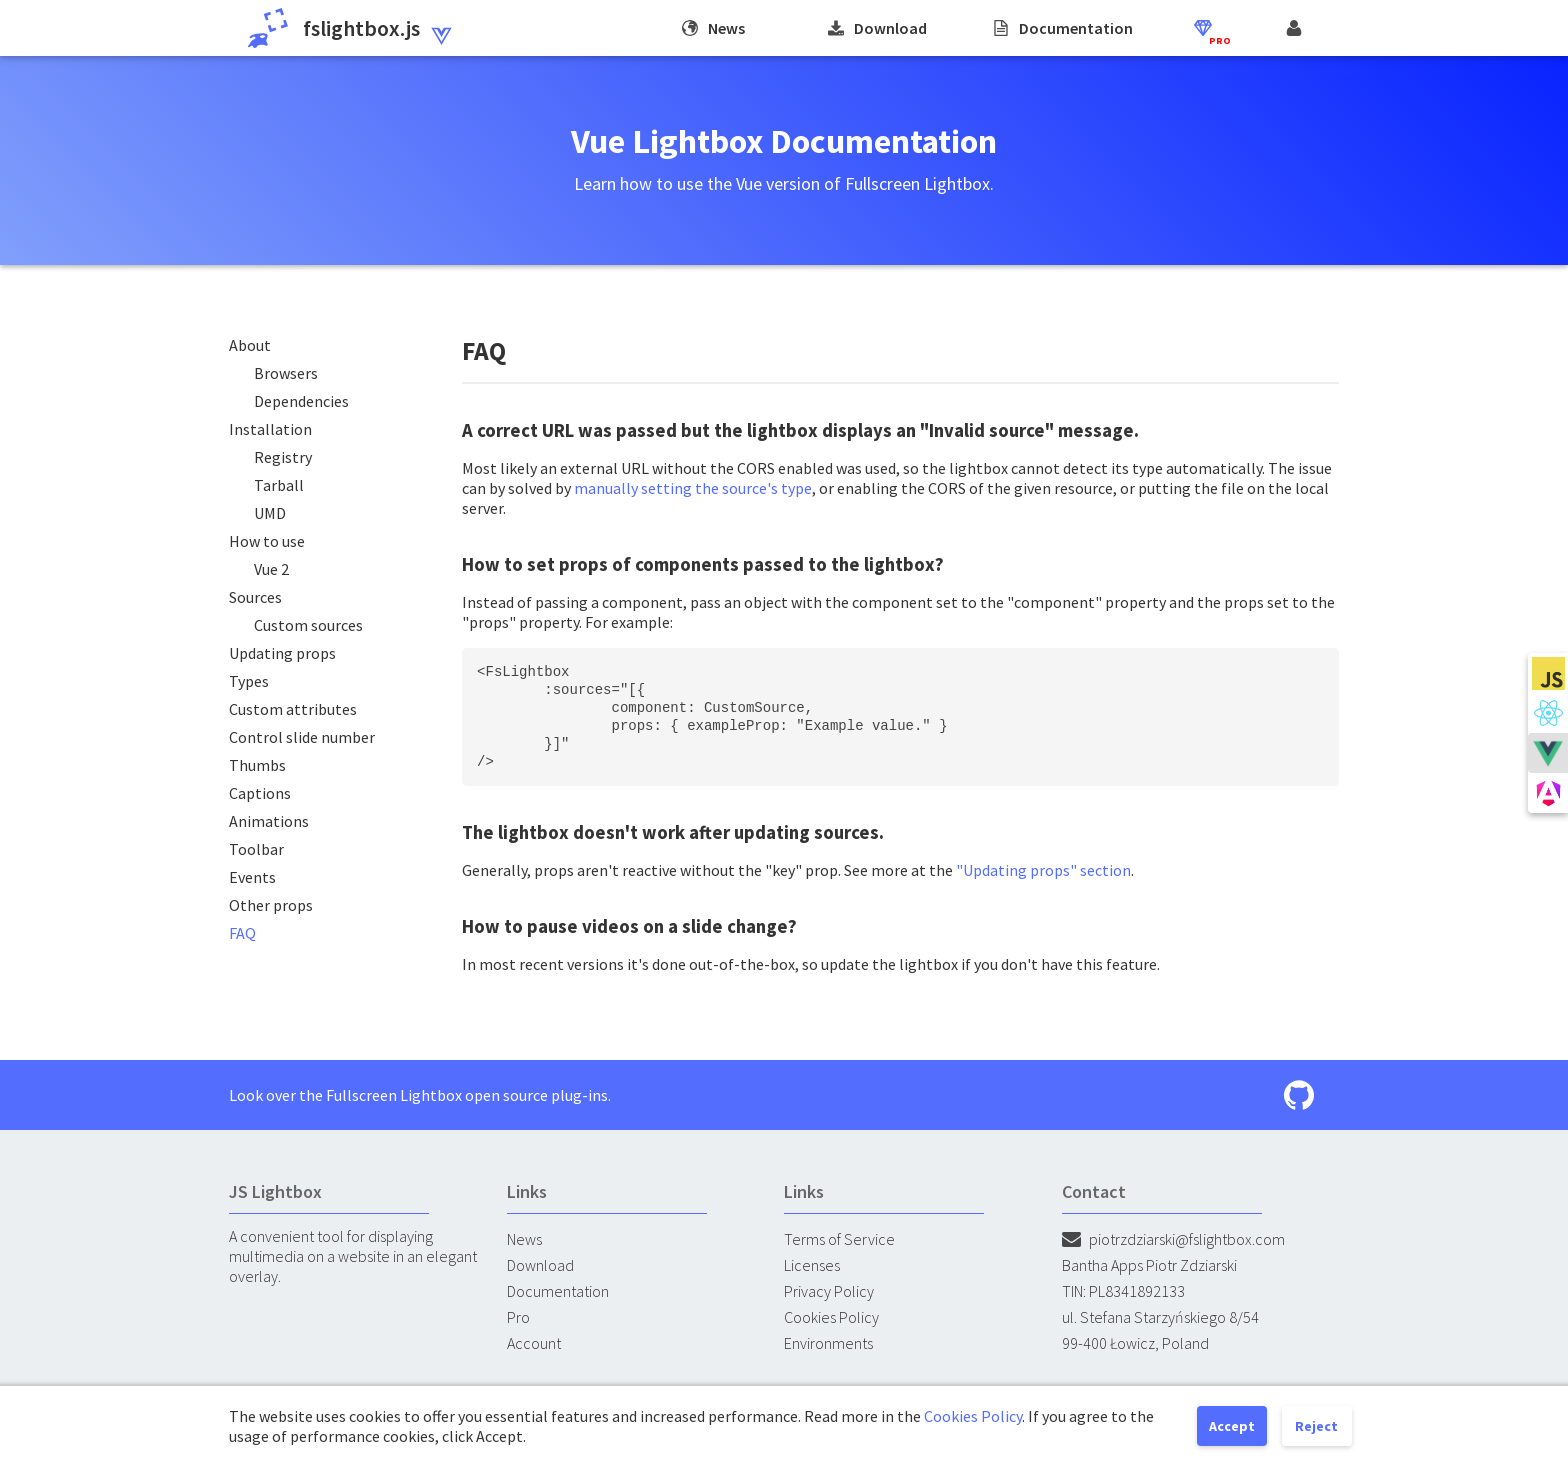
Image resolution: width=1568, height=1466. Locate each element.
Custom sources (308, 625)
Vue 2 (271, 569)
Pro (518, 1317)
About (250, 345)
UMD (270, 513)
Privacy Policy (829, 1291)
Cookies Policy (831, 1317)
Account (534, 1343)
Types (249, 681)
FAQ (242, 933)
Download (540, 1265)
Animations (269, 821)
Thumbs (257, 765)
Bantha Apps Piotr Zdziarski (1149, 1265)
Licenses (812, 1265)
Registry (283, 457)
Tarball (279, 485)
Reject (1316, 1426)
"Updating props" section (1043, 870)
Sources (255, 597)
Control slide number (302, 737)
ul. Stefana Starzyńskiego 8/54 (1160, 1317)
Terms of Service (839, 1239)
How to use (267, 541)
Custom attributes (293, 709)
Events (252, 877)
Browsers (286, 373)
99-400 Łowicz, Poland (1135, 1343)
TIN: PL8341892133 (1123, 1291)
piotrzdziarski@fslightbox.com (1173, 1239)
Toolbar (256, 849)
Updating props (282, 653)
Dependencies (301, 401)
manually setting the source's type (693, 488)
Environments (828, 1343)
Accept (1232, 1426)
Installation (270, 429)
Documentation (558, 1291)
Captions (260, 793)
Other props (271, 905)
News (524, 1239)
